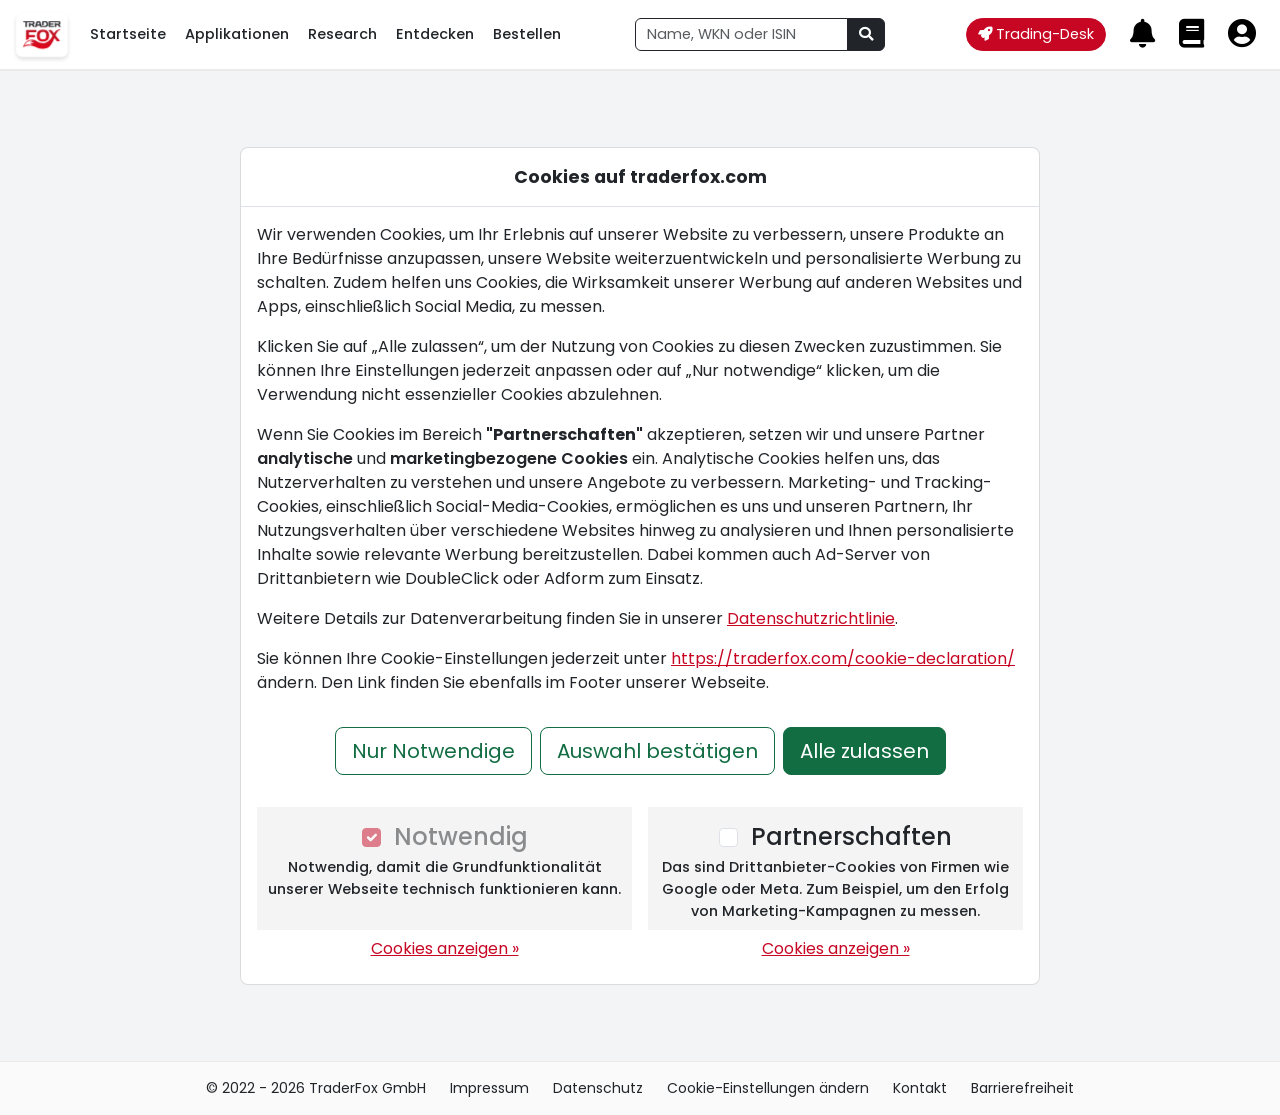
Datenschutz (598, 1088)
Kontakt (920, 1088)
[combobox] (741, 34)
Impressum (489, 1088)
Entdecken (435, 34)
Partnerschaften (851, 836)
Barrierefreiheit (1022, 1088)
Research (342, 34)
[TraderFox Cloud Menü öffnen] (41, 34)
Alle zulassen (864, 751)
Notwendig (461, 836)
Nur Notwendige (433, 751)
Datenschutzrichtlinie (811, 618)
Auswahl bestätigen (657, 751)
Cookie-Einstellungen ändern (768, 1088)
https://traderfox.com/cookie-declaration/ (843, 658)
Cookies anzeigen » (445, 948)
